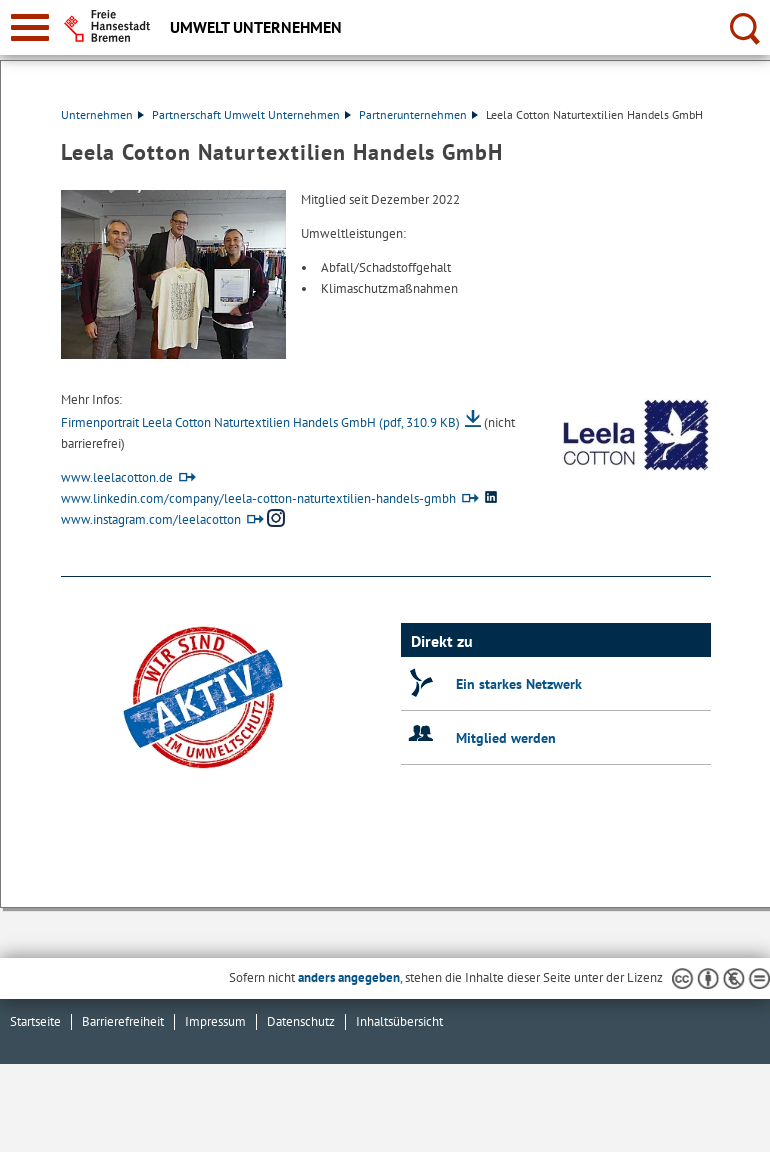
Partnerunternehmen (418, 114)
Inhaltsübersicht (399, 1021)
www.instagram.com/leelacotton (151, 519)
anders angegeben (349, 977)
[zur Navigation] (30, 27)
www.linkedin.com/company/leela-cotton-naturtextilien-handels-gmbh (258, 498)
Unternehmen (102, 114)
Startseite (35, 1021)
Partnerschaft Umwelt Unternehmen (251, 114)
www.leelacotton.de (117, 477)
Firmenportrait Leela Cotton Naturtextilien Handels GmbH (260, 422)
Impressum (215, 1021)
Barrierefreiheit (123, 1021)
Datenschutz (301, 1021)
